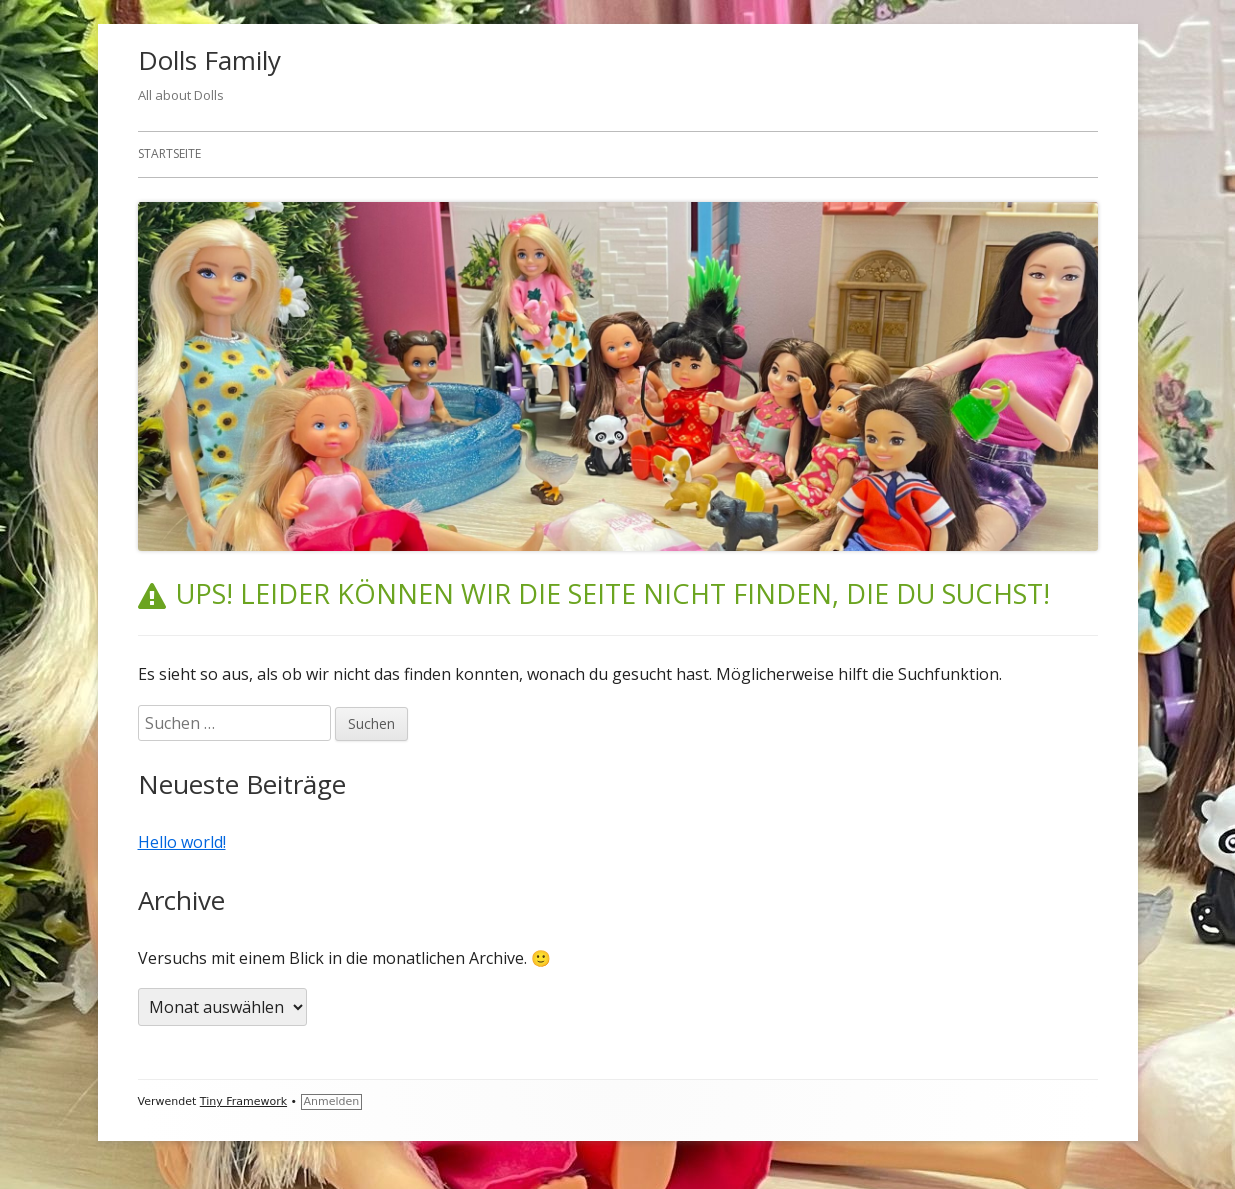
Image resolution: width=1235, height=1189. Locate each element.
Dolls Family (209, 60)
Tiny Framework (243, 1101)
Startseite (169, 153)
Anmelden (332, 1101)
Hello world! (182, 842)
